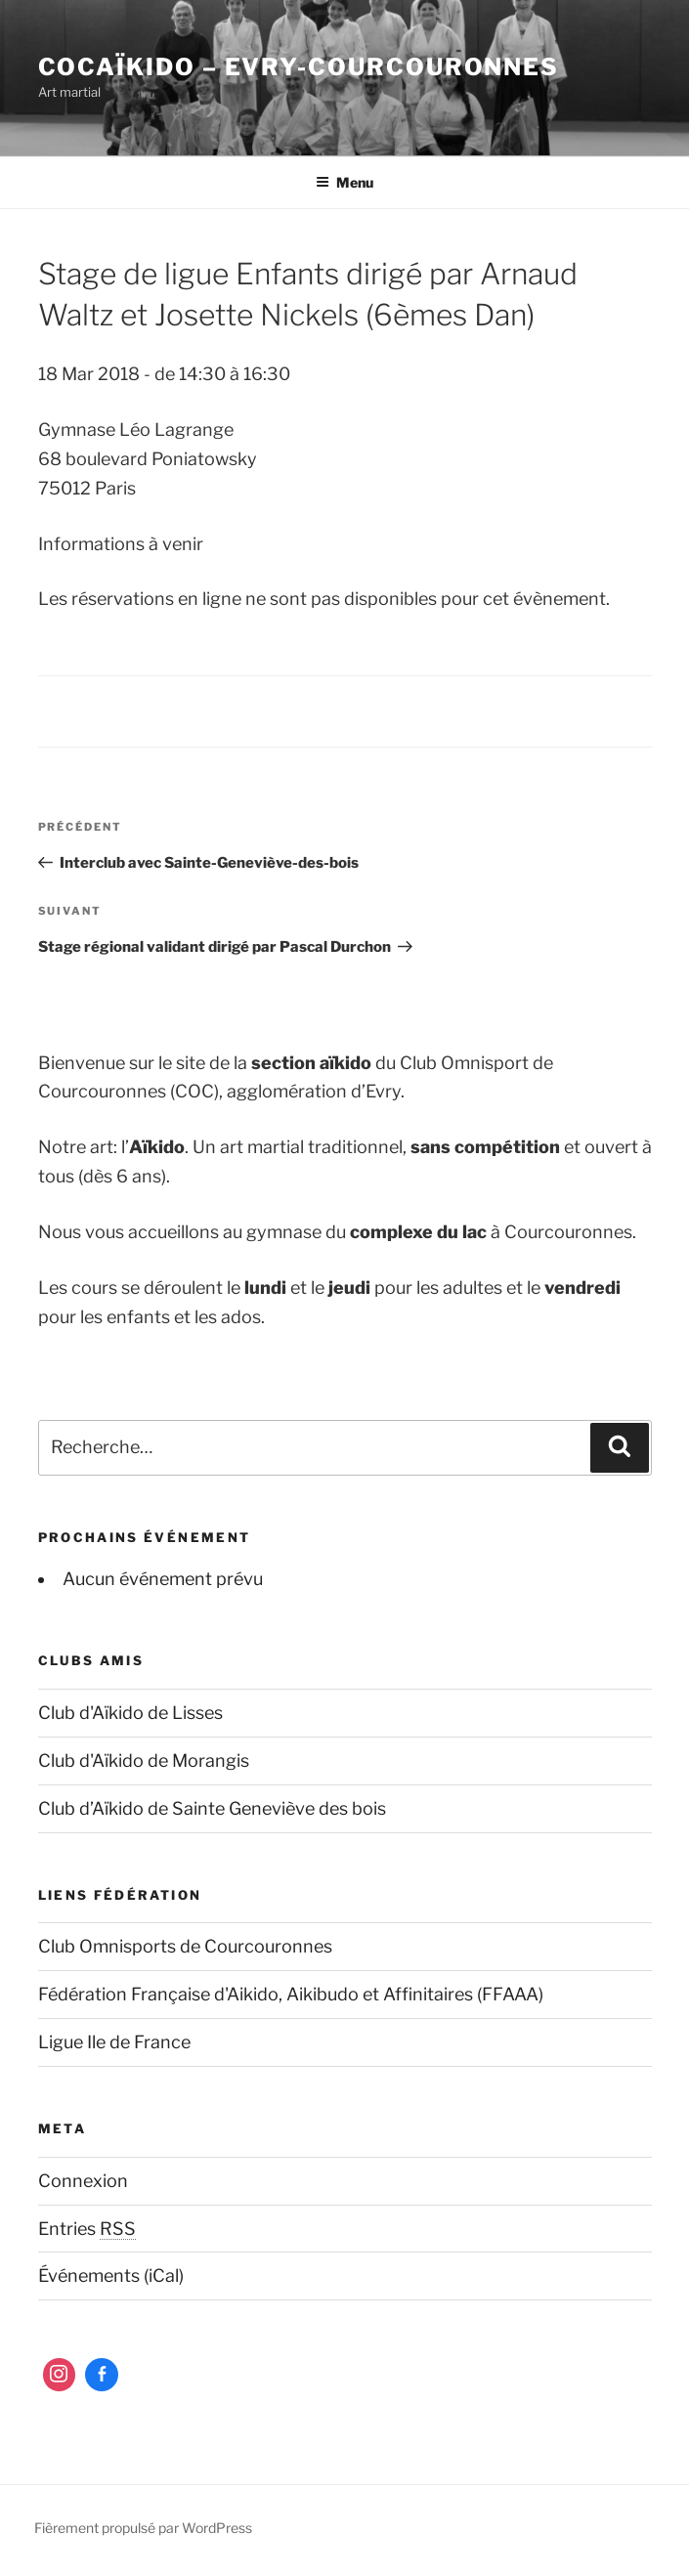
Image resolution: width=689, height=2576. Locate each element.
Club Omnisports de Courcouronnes (185, 1946)
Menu (344, 182)
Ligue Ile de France (114, 2042)
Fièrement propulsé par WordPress (143, 2527)
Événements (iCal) (111, 2275)
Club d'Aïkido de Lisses (130, 1712)
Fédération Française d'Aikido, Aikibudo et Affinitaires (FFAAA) (290, 1994)
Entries (87, 2228)
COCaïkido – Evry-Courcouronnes (299, 67)
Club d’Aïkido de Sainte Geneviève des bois (212, 1808)
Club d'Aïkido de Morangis (143, 1760)
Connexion (83, 2180)
